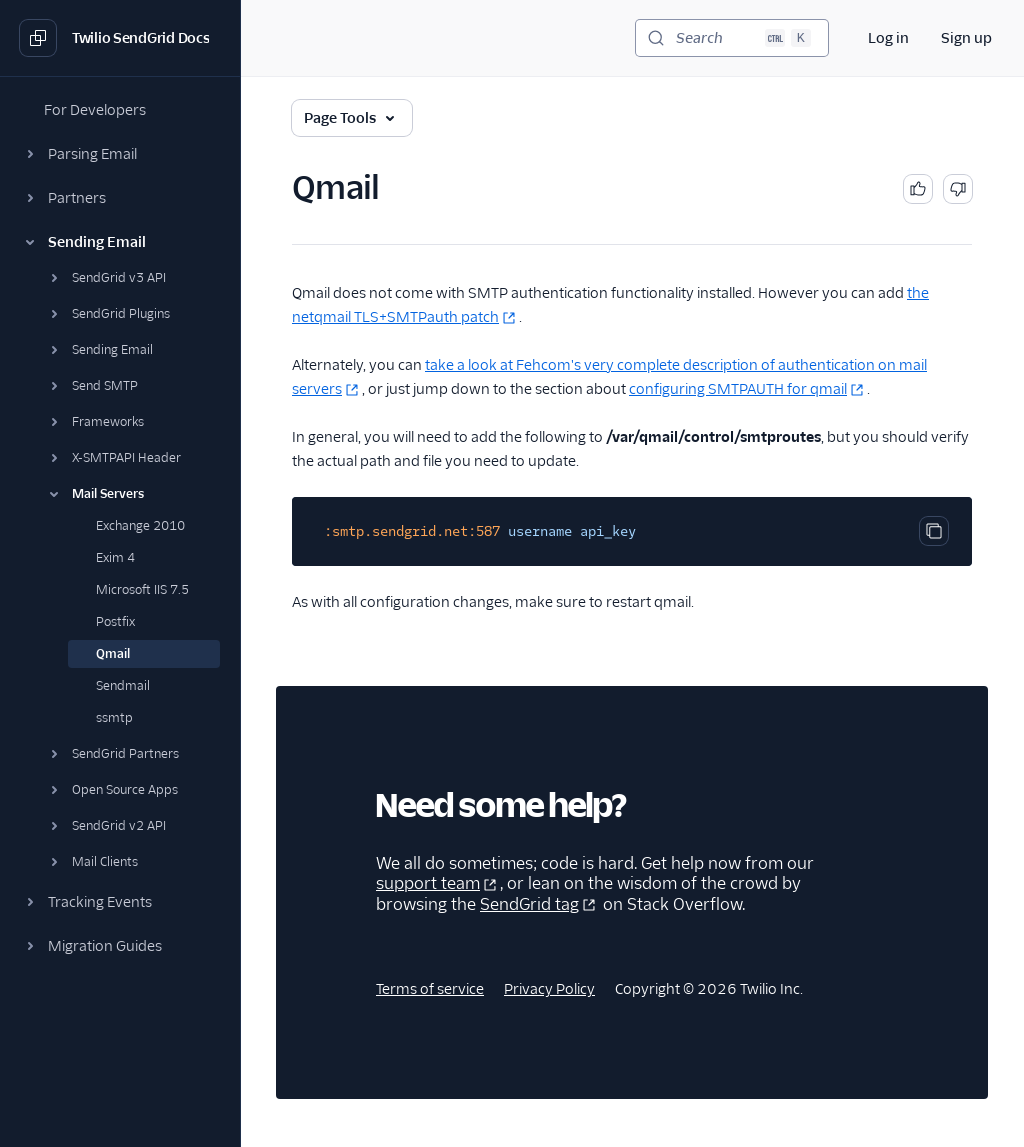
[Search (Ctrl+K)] (732, 38)
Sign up (966, 38)
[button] (120, 154)
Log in (888, 38)
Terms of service (430, 989)
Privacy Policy (549, 989)
